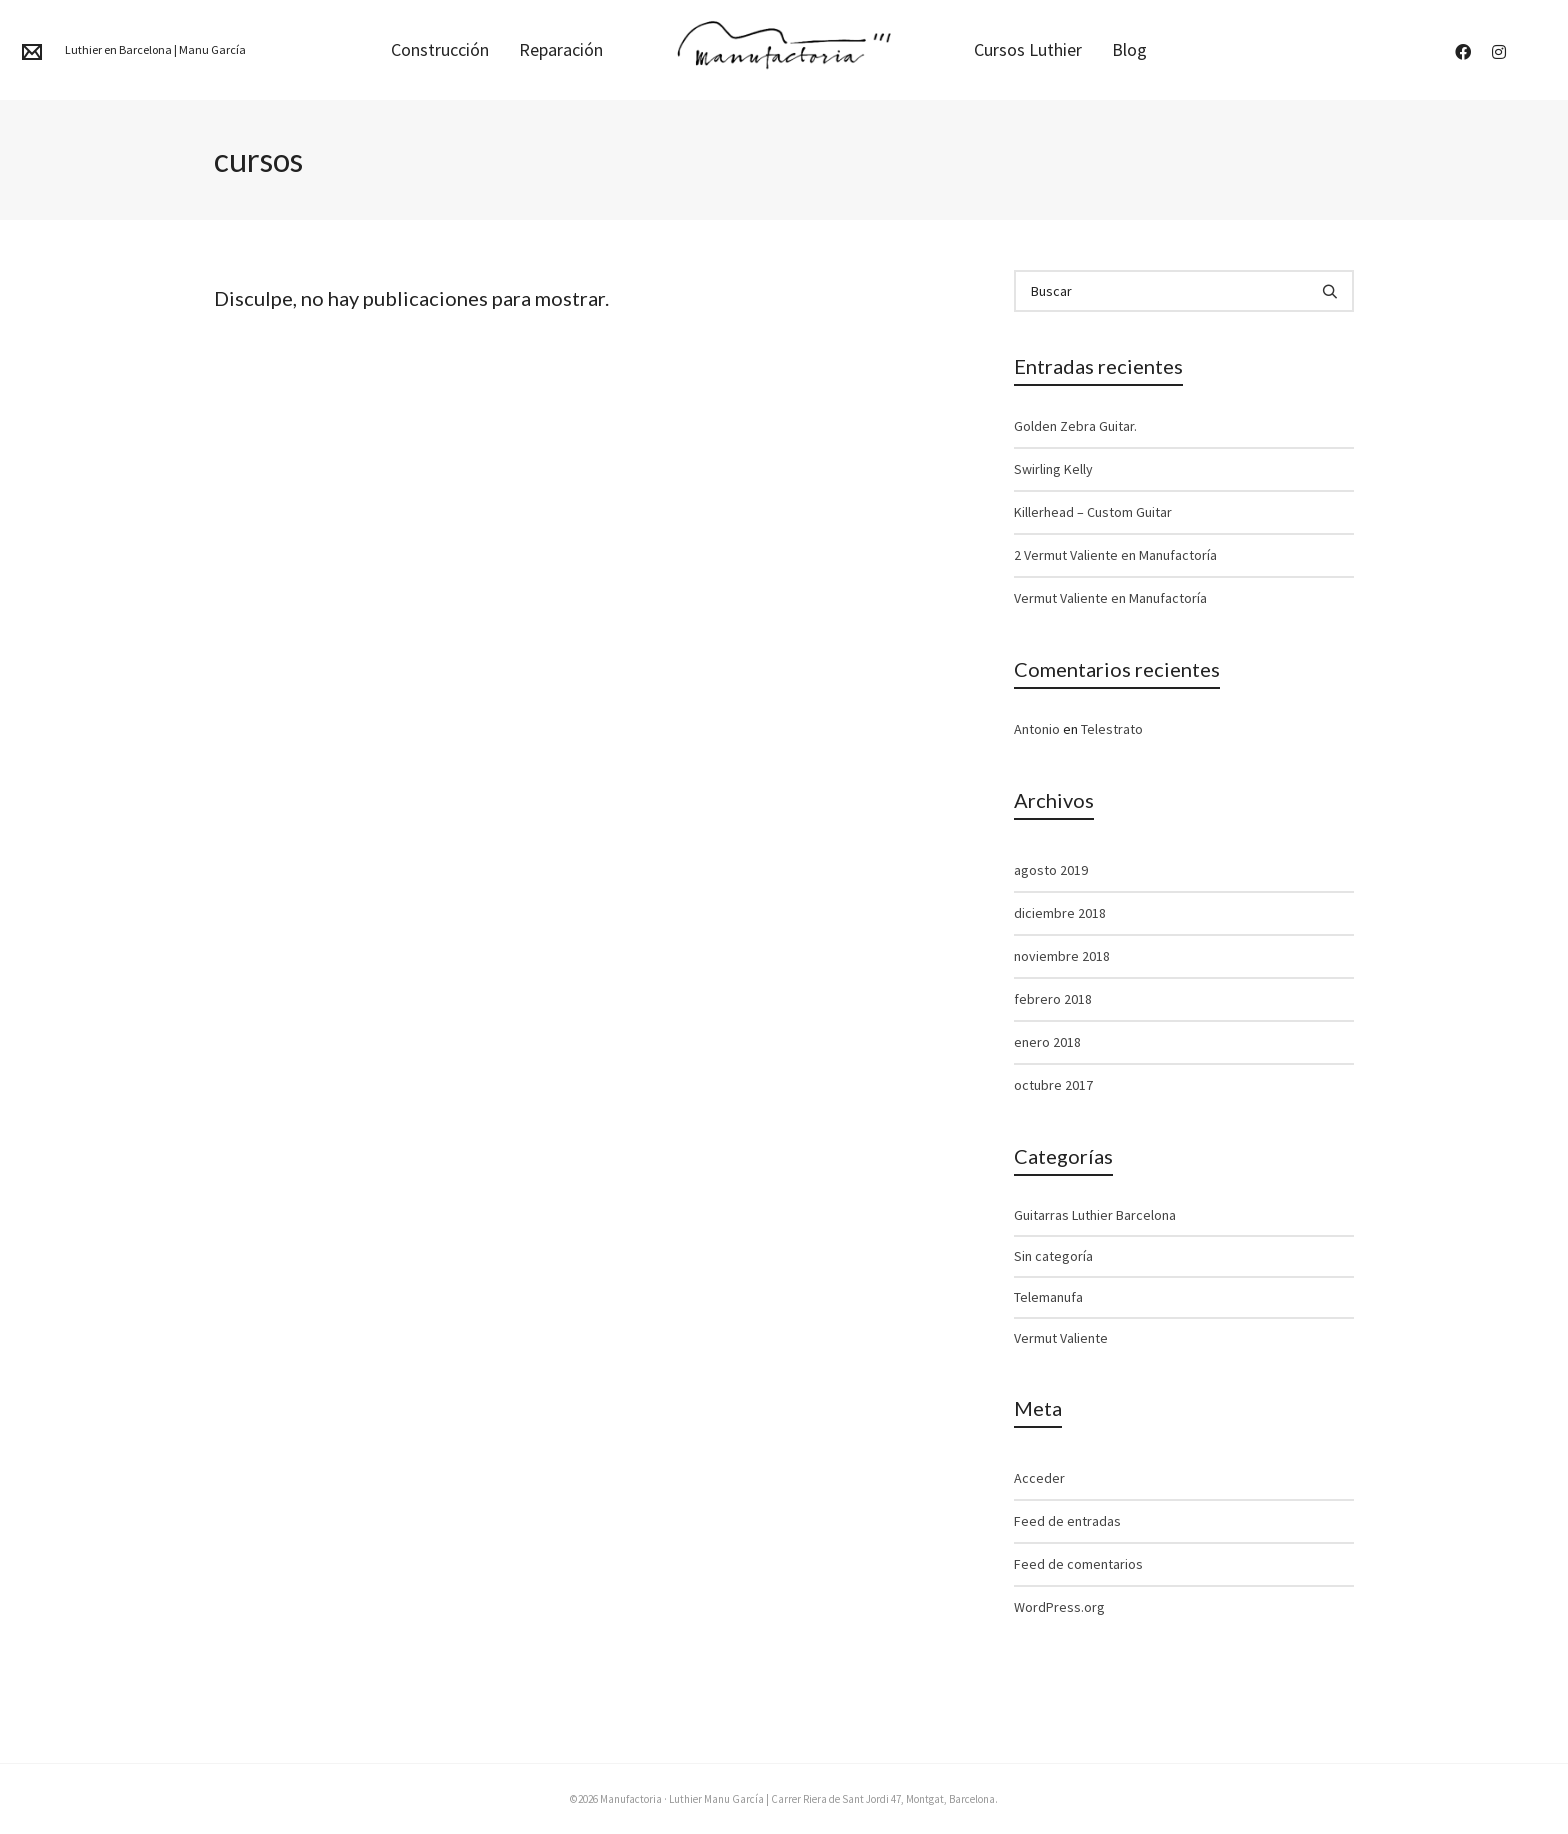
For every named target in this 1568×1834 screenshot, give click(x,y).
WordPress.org (1059, 1607)
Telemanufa (1048, 1297)
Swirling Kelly (1053, 469)
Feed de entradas (1067, 1521)
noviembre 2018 (1062, 956)
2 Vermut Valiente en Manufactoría (1115, 555)
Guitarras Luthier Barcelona (1095, 1215)
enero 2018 (1047, 1042)
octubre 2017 (1053, 1085)
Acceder (1039, 1478)
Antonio (1037, 729)
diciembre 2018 (1060, 913)
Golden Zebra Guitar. (1075, 426)
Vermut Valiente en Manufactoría (1110, 598)
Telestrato (1112, 729)
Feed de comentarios (1078, 1564)
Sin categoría (1053, 1256)
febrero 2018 (1053, 999)
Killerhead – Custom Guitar (1093, 512)
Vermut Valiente (1061, 1338)
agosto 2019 (1051, 870)
